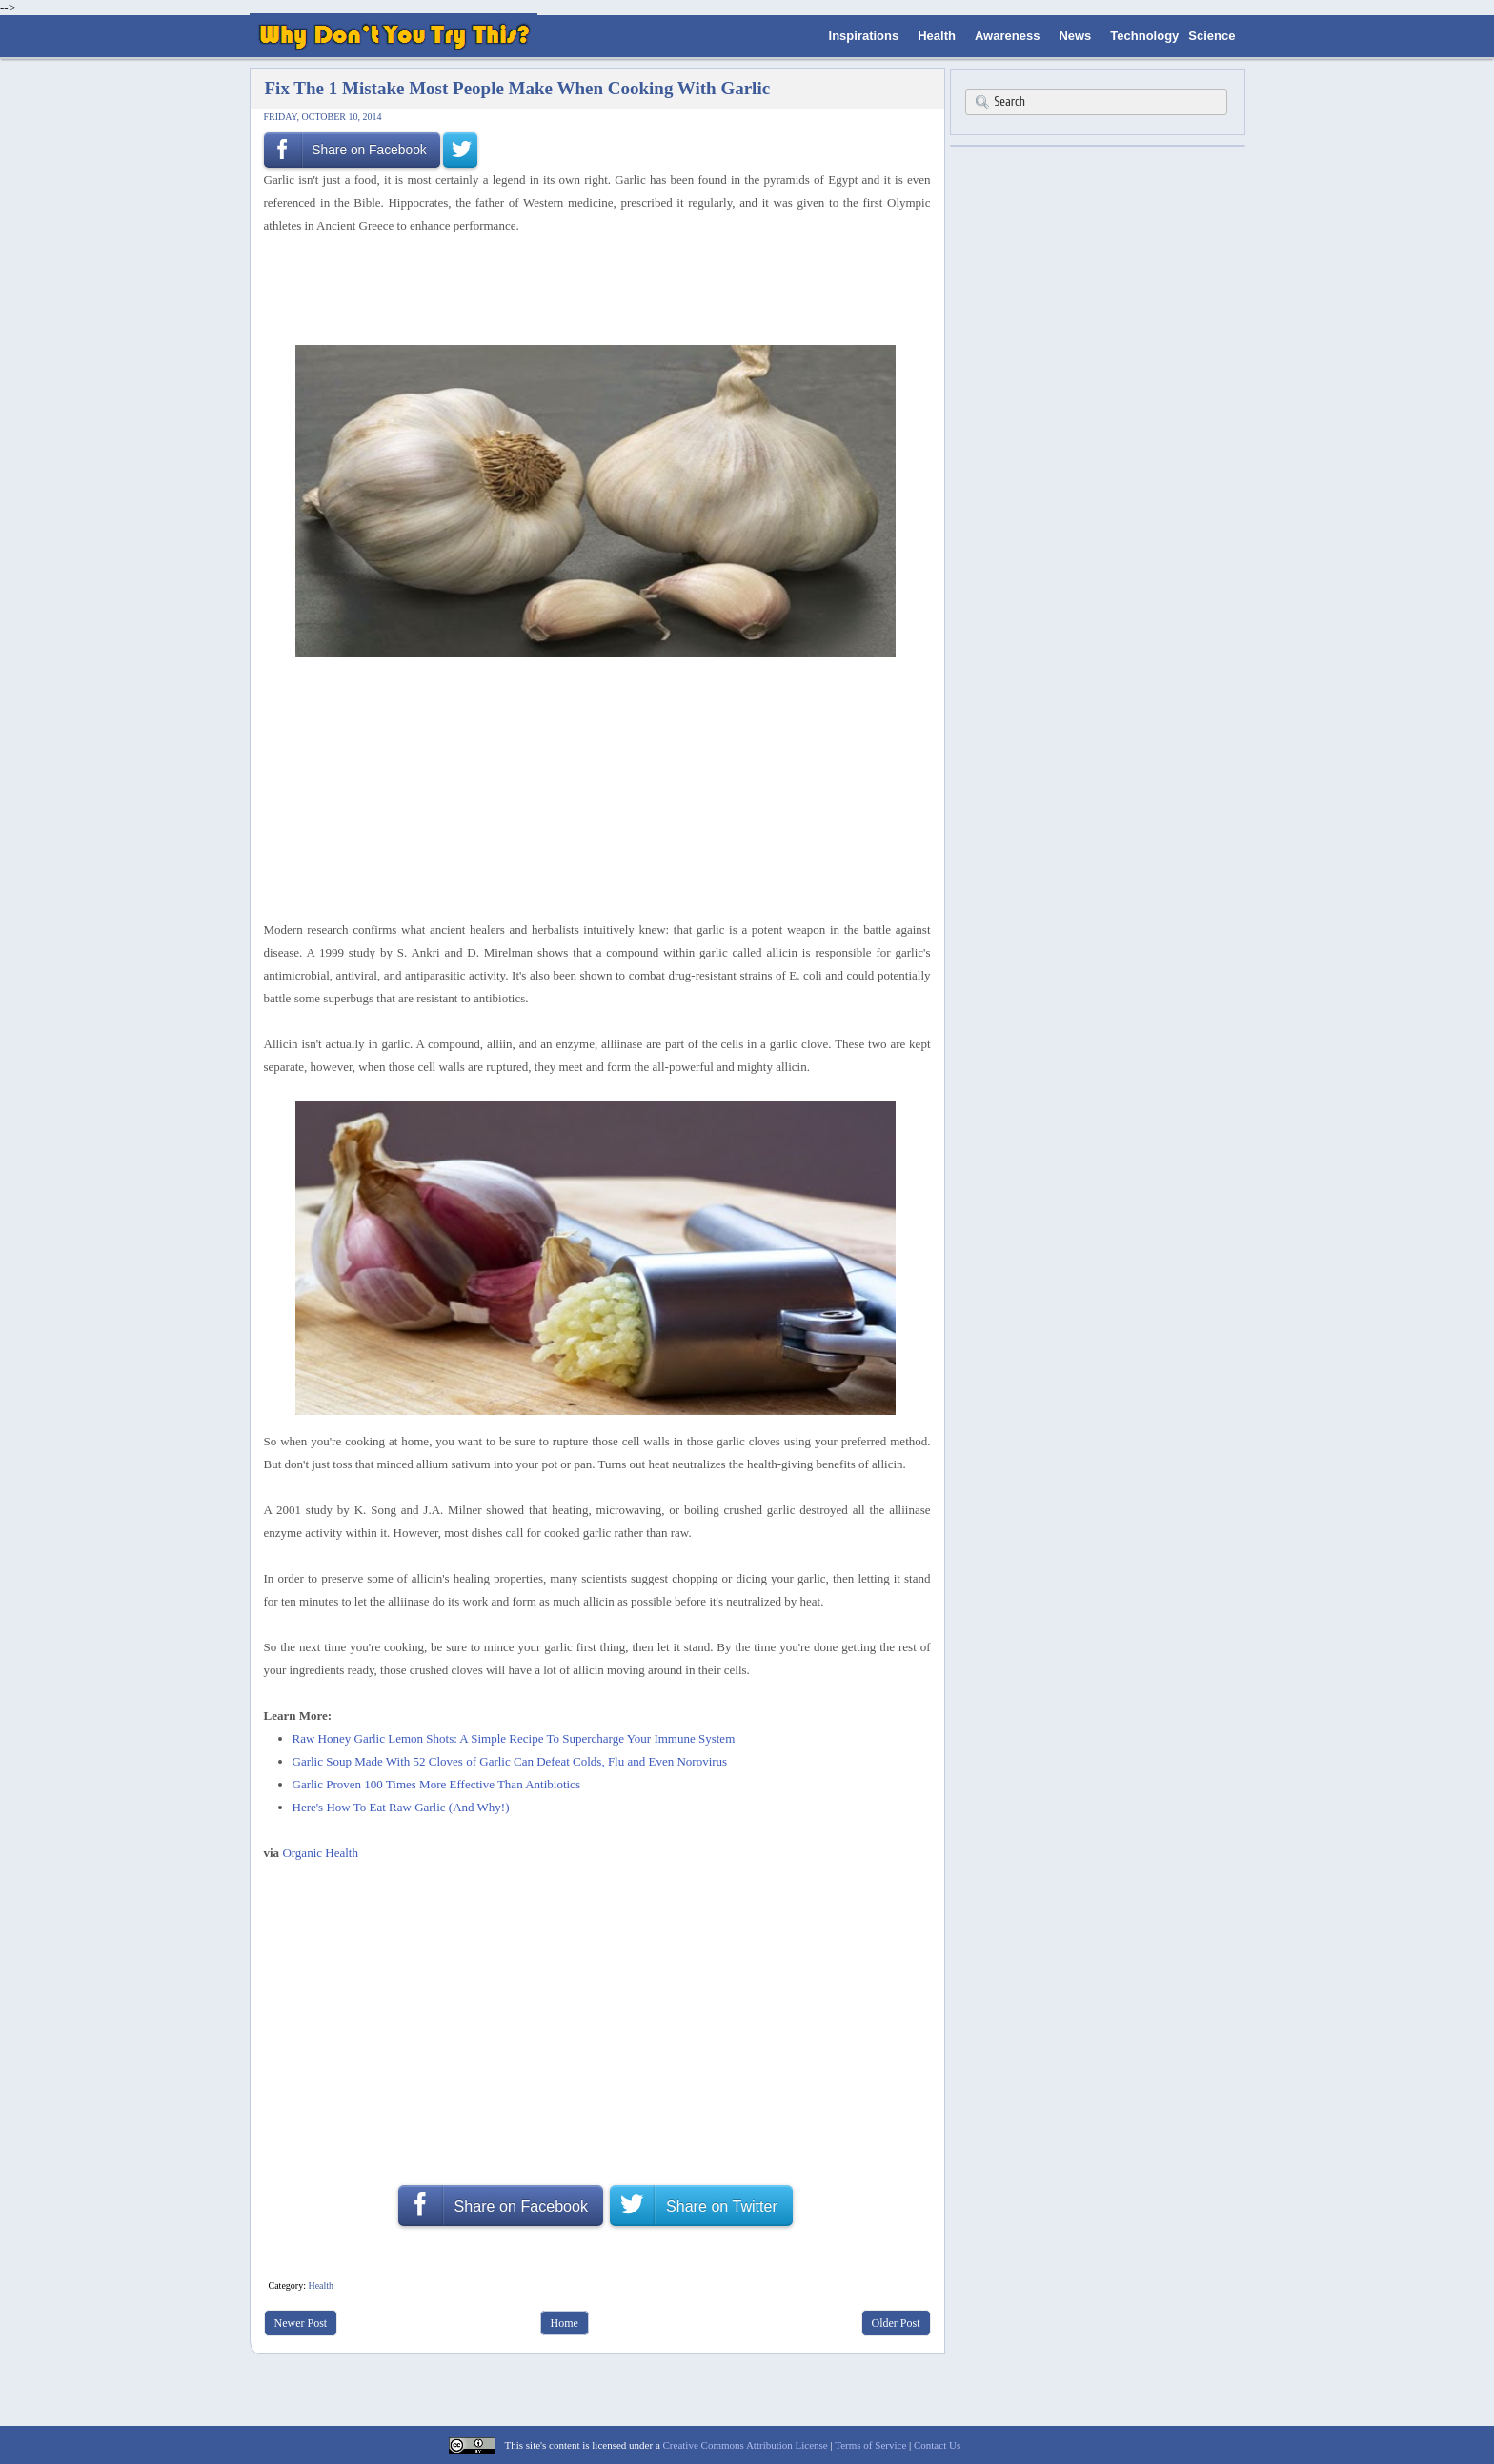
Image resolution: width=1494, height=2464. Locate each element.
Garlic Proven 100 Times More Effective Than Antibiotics (436, 1784)
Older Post (896, 2323)
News (1075, 36)
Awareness (1007, 36)
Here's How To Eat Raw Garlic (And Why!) (401, 1807)
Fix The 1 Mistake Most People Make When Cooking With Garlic (518, 88)
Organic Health (320, 1853)
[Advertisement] (591, 288)
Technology (1144, 36)
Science (1211, 36)
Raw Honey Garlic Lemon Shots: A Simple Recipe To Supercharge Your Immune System (514, 1738)
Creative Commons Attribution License (745, 2445)
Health (937, 36)
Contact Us (937, 2445)
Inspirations (864, 36)
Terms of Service (870, 2445)
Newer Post (301, 2323)
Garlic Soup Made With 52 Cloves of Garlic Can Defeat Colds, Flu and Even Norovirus (510, 1761)
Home (564, 2323)
